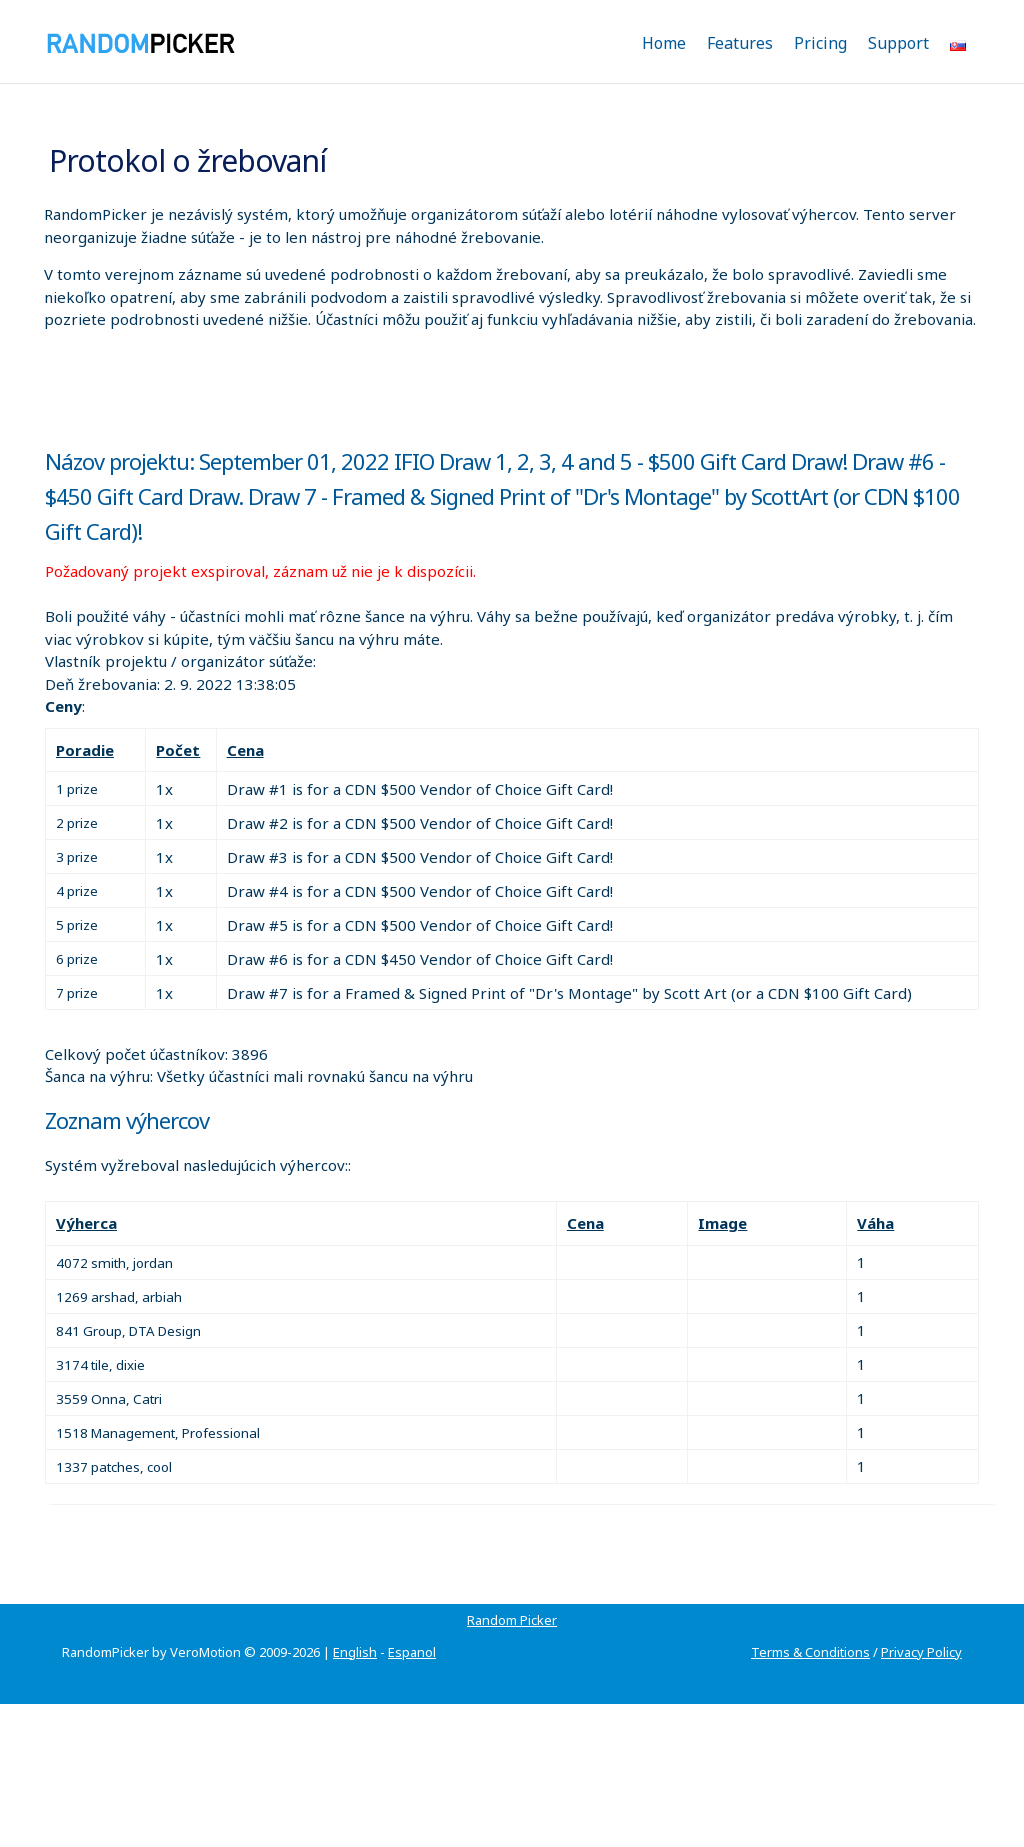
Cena (245, 750)
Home (664, 43)
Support (898, 43)
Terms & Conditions (810, 1652)
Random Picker (512, 1620)
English (355, 1652)
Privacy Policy (921, 1652)
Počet (178, 750)
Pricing (820, 43)
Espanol (412, 1652)
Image (722, 1223)
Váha (875, 1223)
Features (740, 43)
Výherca (86, 1223)
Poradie (85, 750)
